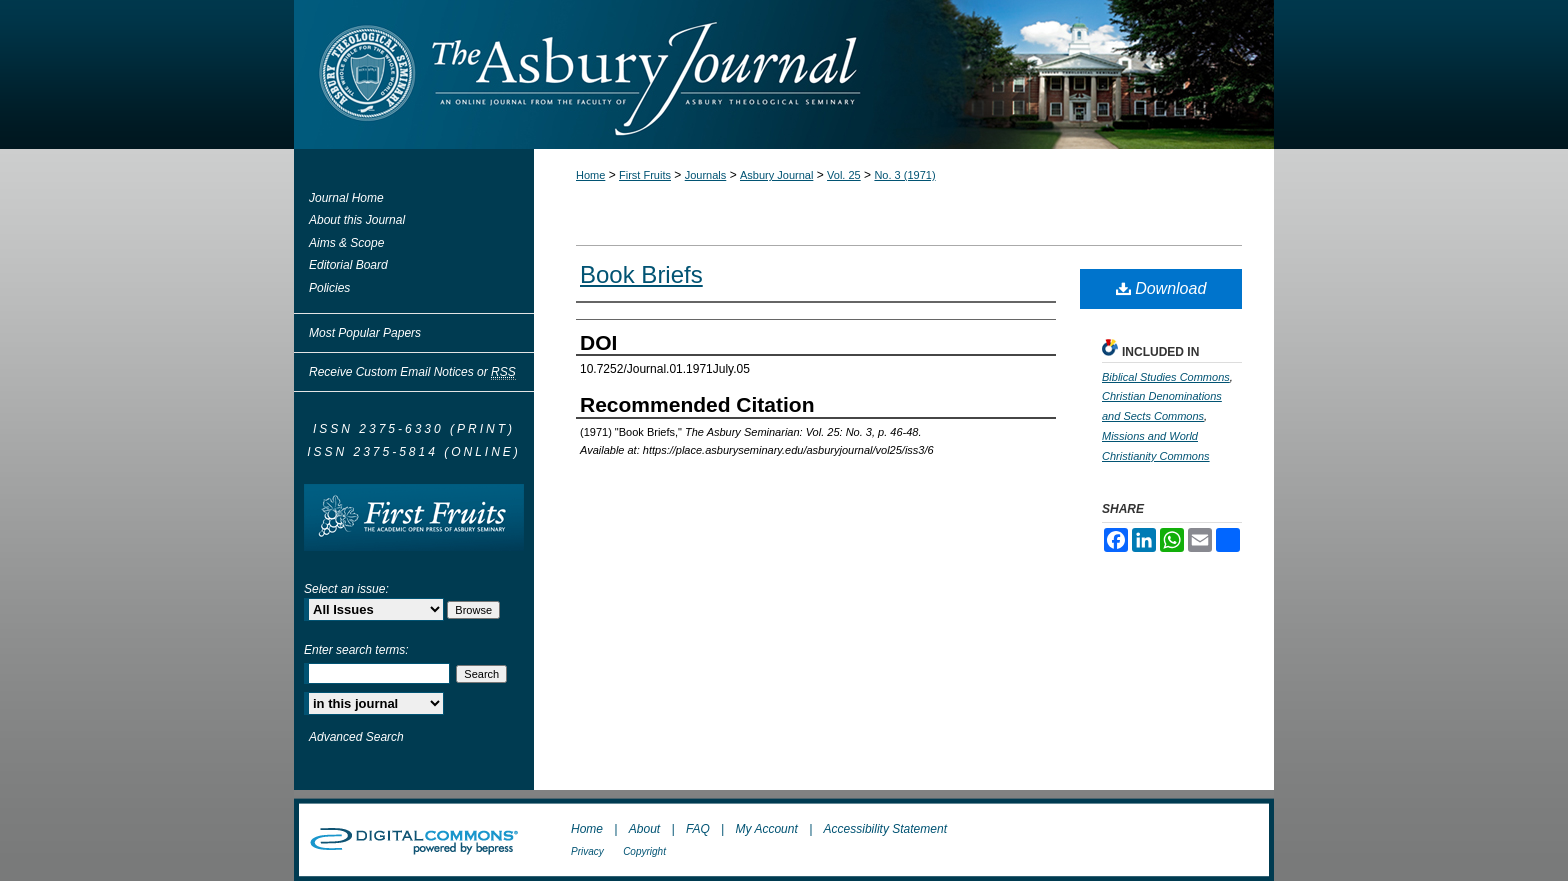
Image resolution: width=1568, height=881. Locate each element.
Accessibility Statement (885, 829)
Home (590, 175)
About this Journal (357, 220)
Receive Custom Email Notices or (412, 372)
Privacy (587, 851)
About (644, 829)
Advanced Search (356, 737)
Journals (706, 175)
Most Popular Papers (365, 333)
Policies (329, 288)
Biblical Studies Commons (1166, 377)
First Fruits (645, 175)
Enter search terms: (356, 650)
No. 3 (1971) (904, 175)
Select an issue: (346, 589)
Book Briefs (641, 274)
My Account (767, 829)
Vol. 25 (844, 175)
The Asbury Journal (849, 74)
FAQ (698, 829)
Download (1161, 288)
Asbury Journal (776, 175)
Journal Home (346, 198)
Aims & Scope (346, 243)
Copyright (644, 851)
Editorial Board (348, 265)
